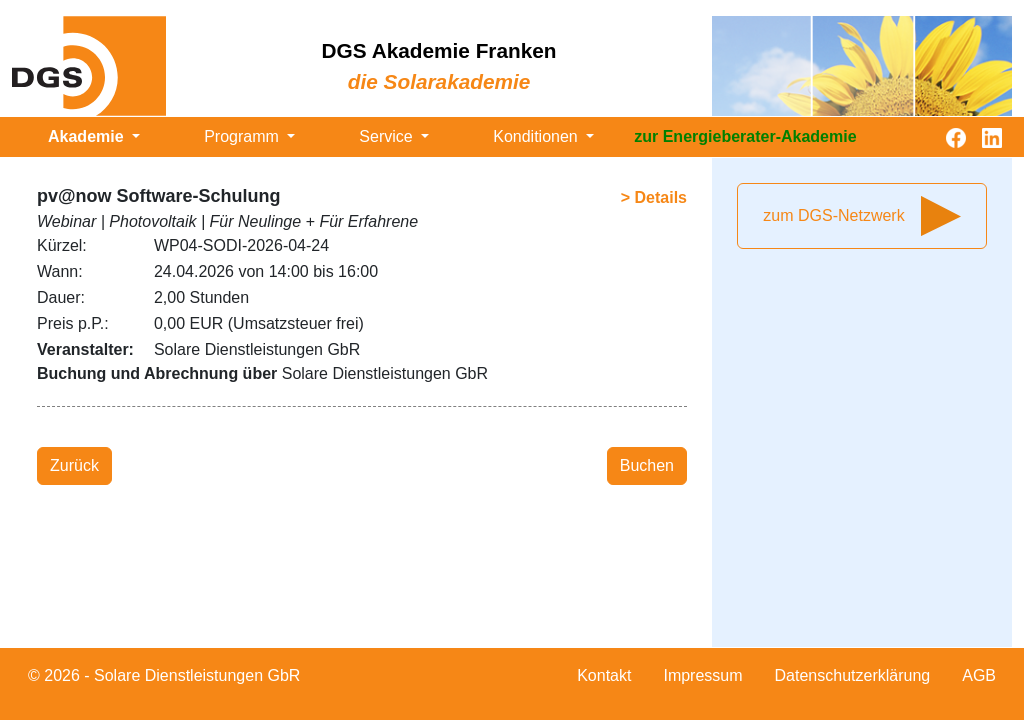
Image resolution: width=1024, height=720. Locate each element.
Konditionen (537, 136)
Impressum (702, 675)
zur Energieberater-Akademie (745, 136)
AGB (979, 675)
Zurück (74, 465)
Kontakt (604, 675)
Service (388, 136)
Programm (243, 136)
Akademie (88, 136)
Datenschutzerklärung (853, 675)
